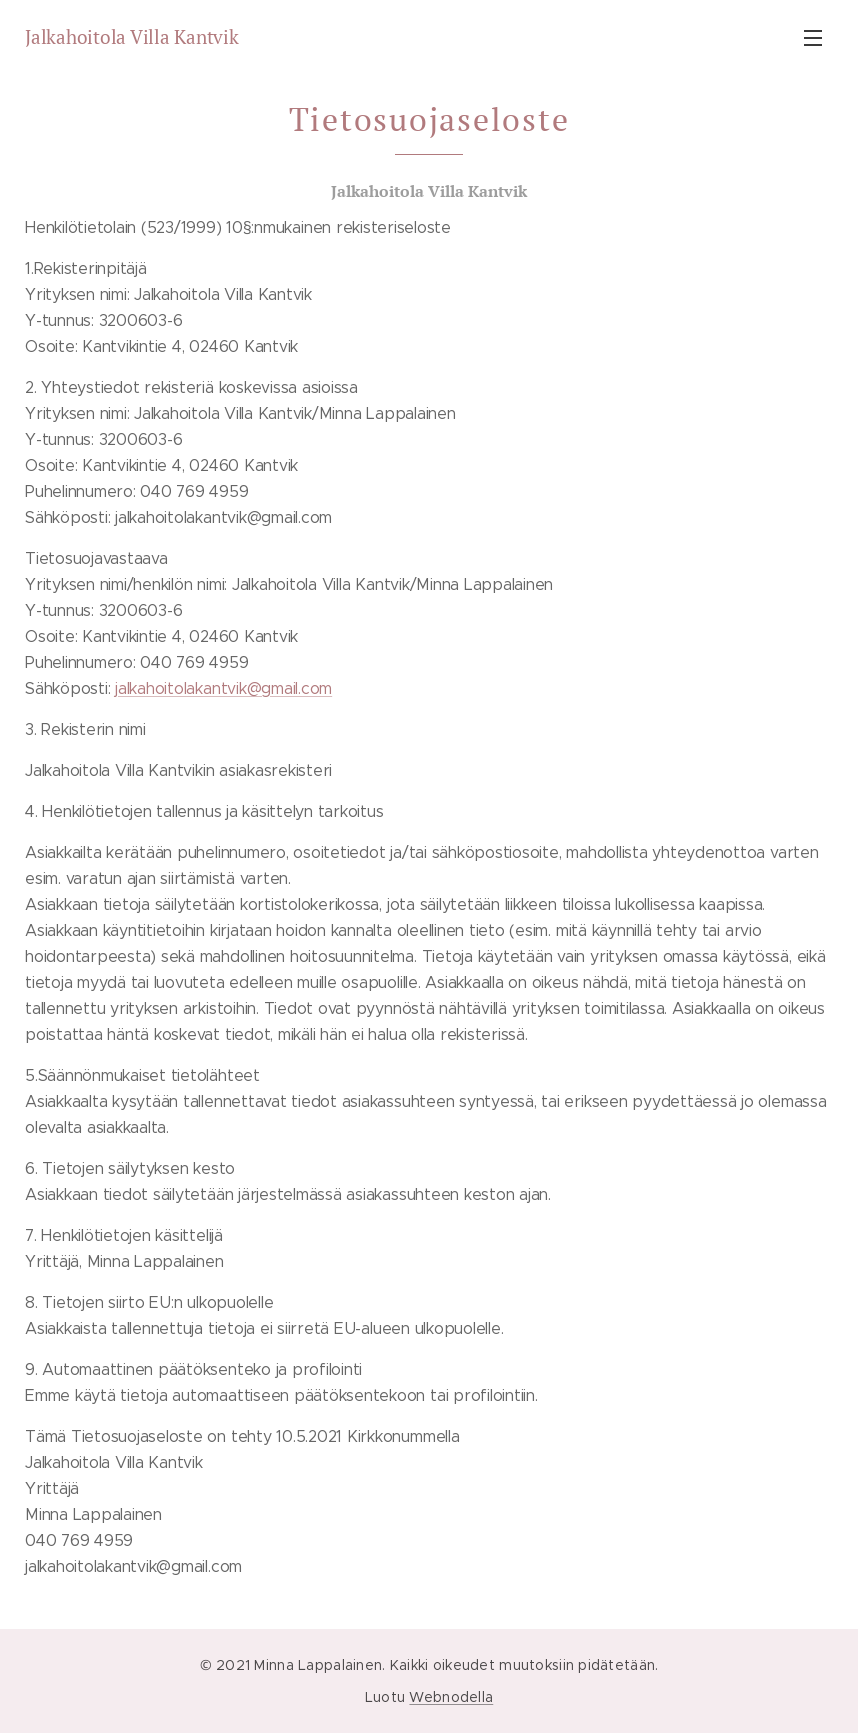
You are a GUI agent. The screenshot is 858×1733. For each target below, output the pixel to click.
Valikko (813, 38)
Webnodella (451, 1697)
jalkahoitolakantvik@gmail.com (223, 688)
